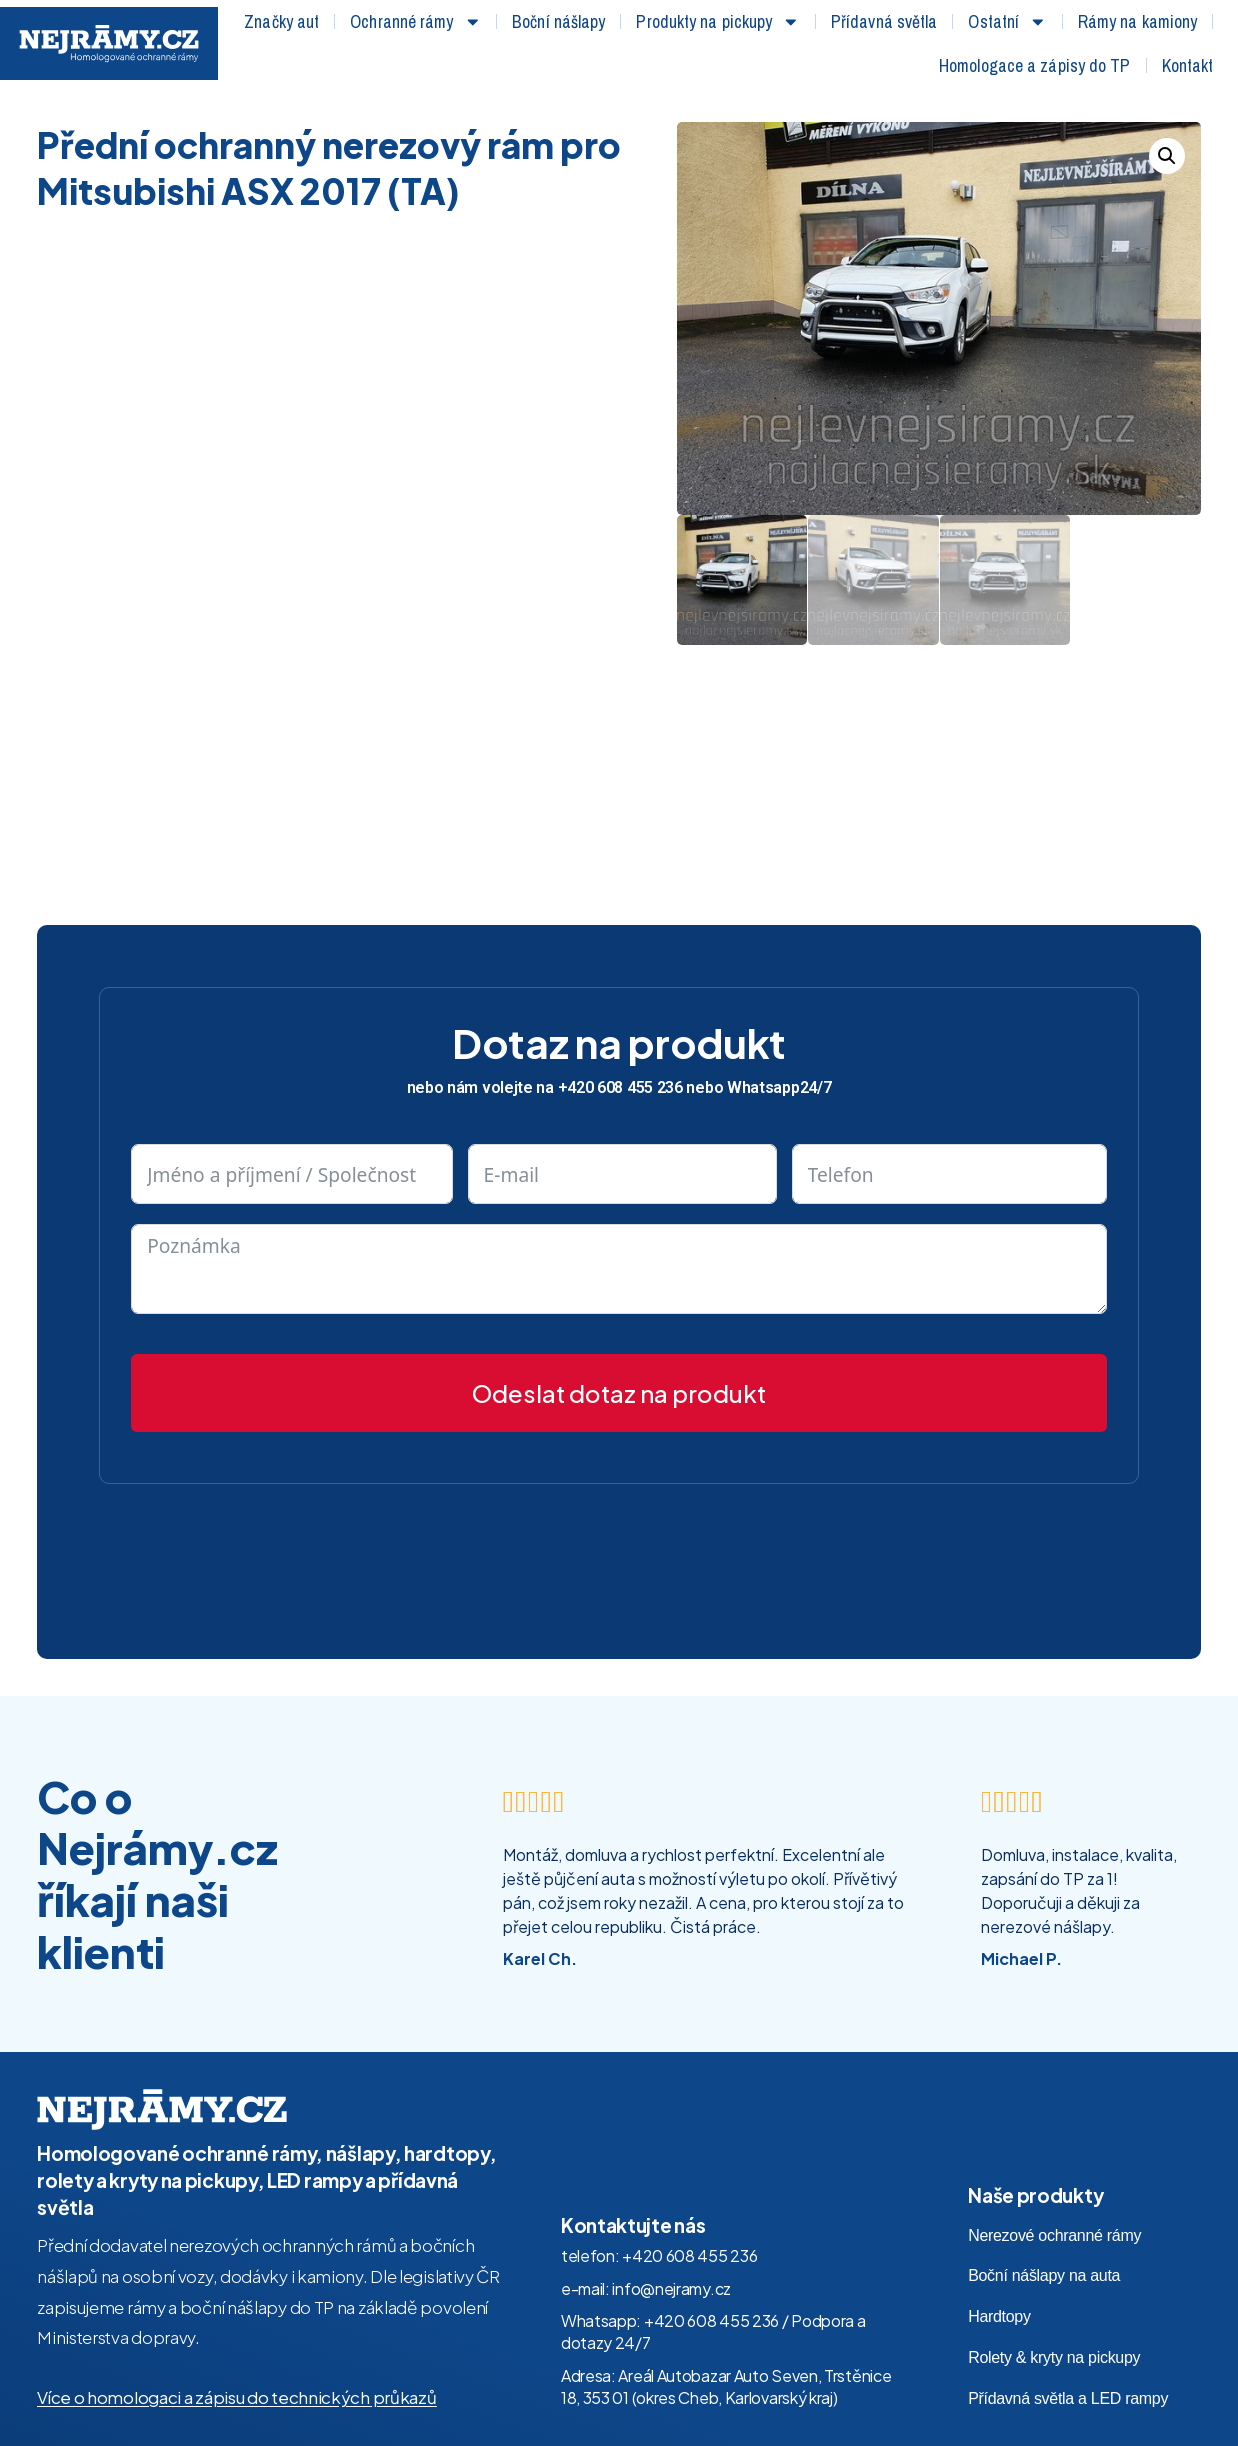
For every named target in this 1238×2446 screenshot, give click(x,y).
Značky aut (281, 21)
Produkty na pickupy (718, 22)
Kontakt (1188, 65)
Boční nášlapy (558, 21)
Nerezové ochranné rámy (1054, 2235)
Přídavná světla (884, 21)
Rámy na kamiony (1138, 21)
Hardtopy (999, 2316)
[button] (1167, 156)
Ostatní (1007, 22)
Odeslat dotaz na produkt (619, 1393)
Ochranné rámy (415, 22)
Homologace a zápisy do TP (1035, 65)
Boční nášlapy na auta (1044, 2275)
